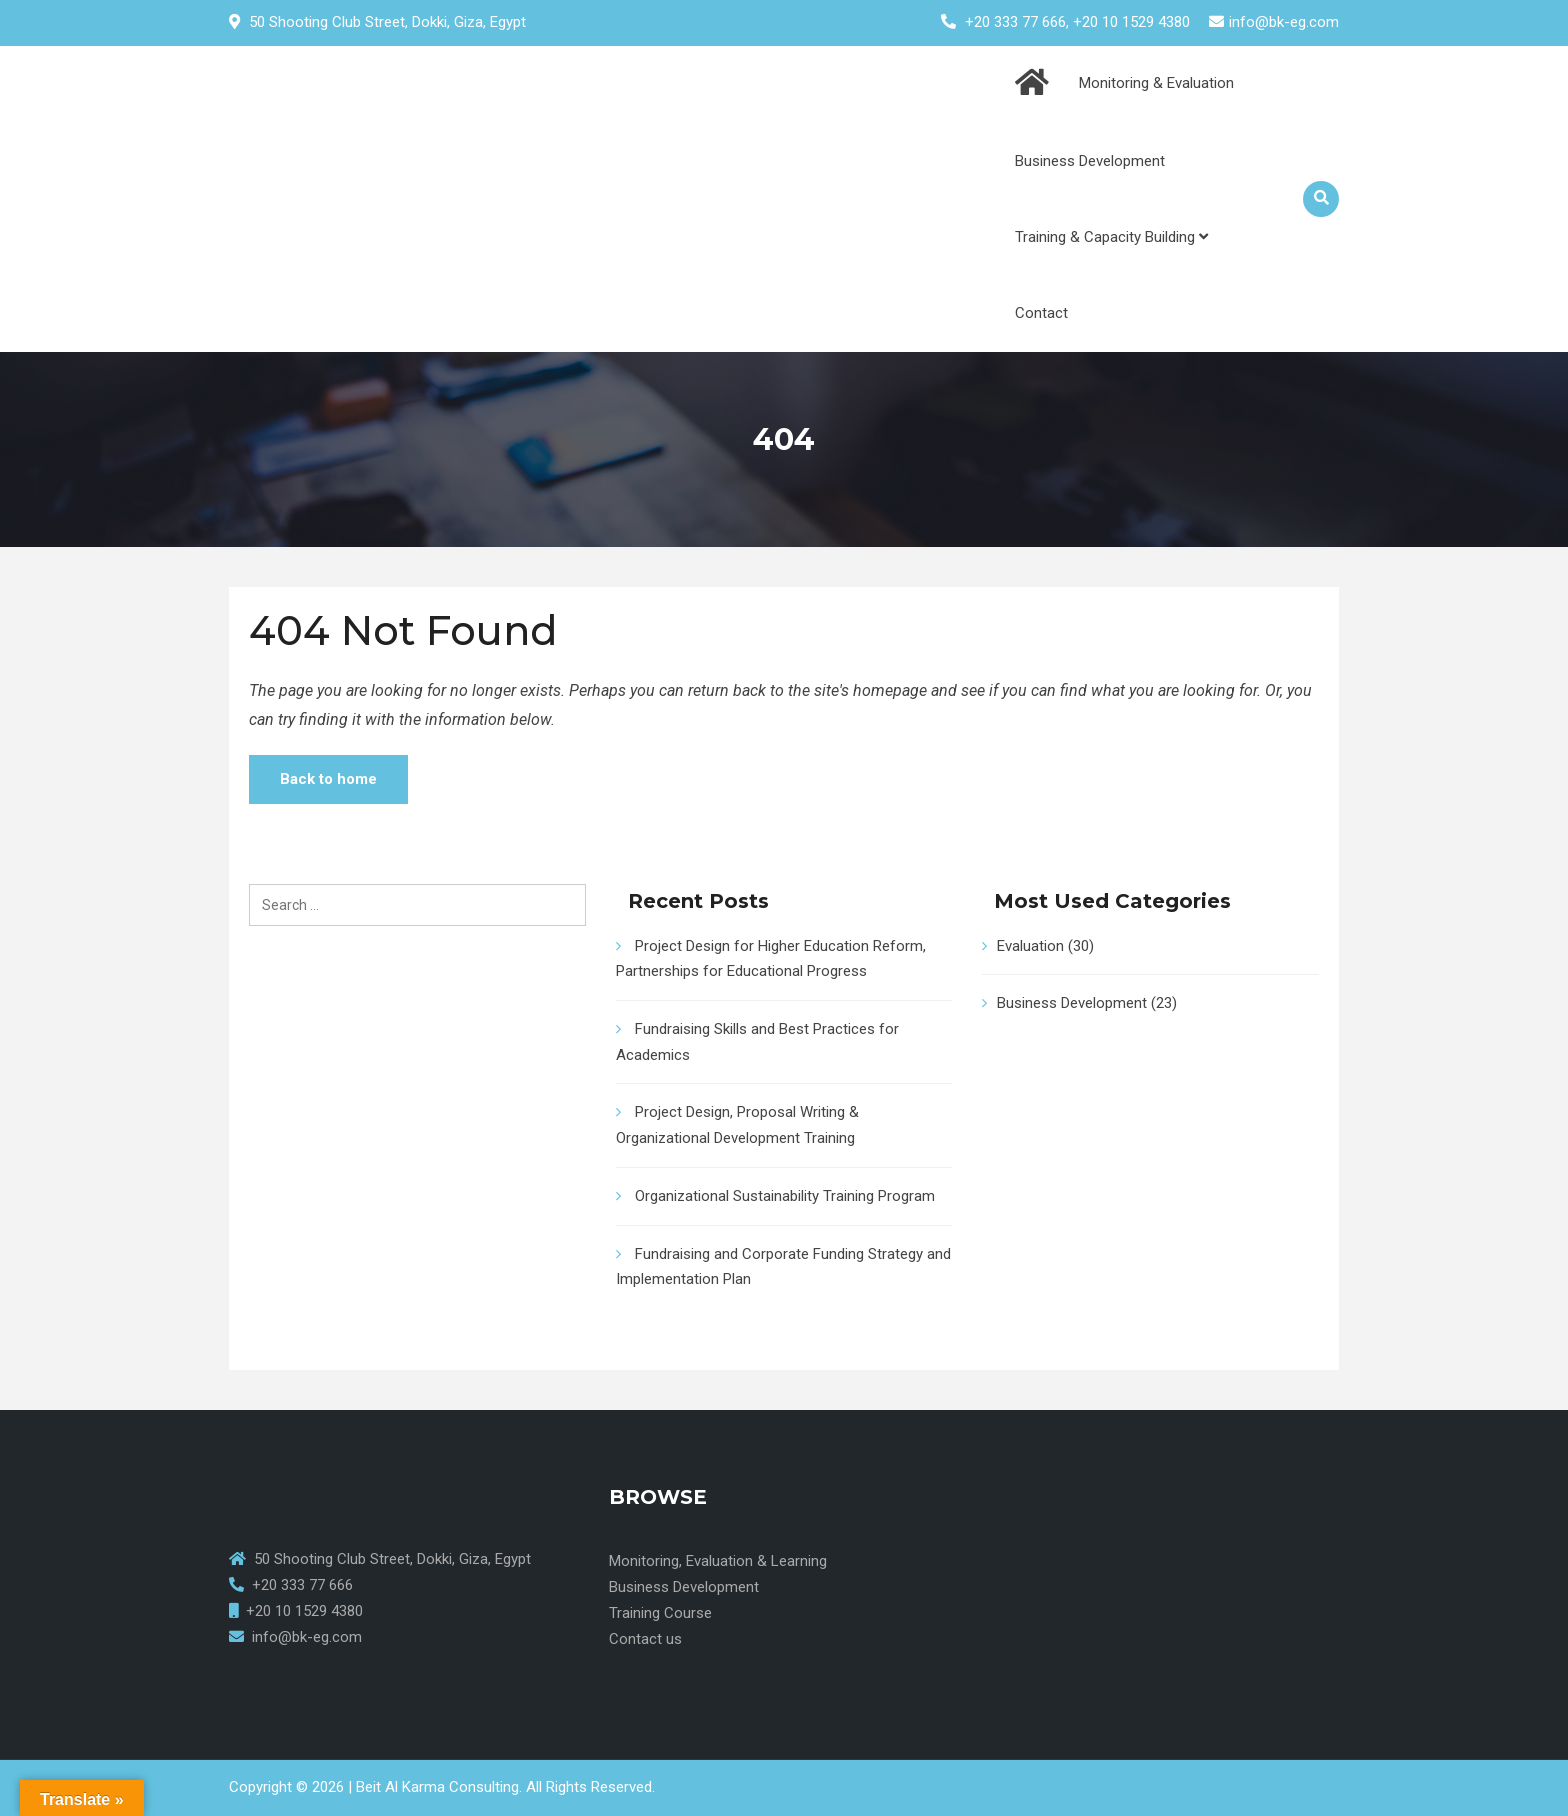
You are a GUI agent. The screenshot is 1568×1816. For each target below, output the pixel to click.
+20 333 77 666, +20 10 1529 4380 (1077, 22)
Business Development (1090, 161)
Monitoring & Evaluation (1156, 83)
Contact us (645, 1639)
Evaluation (1030, 946)
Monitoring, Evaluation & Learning (718, 1561)
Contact (1041, 313)
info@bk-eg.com (1284, 22)
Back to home (328, 779)
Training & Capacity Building (1111, 237)
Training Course (660, 1613)
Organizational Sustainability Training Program (785, 1196)
